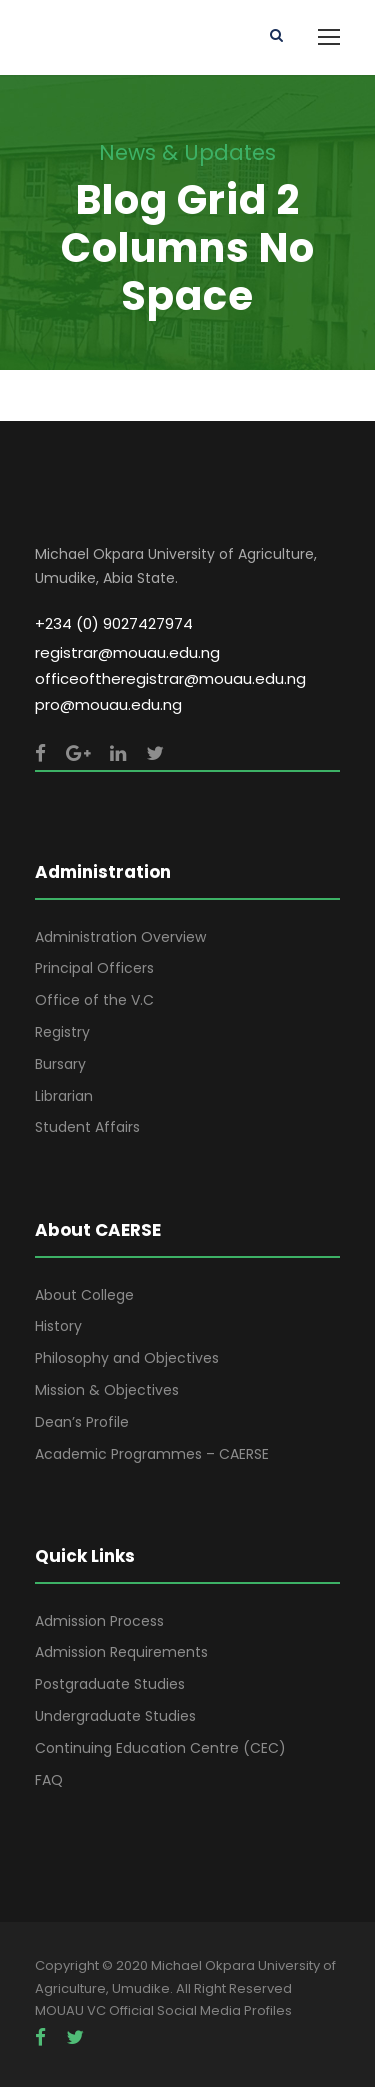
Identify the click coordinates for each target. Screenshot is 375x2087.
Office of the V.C (94, 1000)
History (58, 1326)
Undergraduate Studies (115, 1716)
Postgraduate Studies (110, 1684)
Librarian (64, 1096)
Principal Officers (94, 968)
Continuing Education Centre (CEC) (160, 1748)
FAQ (49, 1780)
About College (84, 1295)
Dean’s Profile (82, 1422)
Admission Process (99, 1621)
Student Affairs (87, 1127)
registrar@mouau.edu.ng (127, 652)
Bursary (60, 1064)
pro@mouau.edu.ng (108, 704)
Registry (62, 1032)
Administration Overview (120, 937)
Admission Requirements (121, 1652)
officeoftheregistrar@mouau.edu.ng (170, 678)
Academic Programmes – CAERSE (152, 1454)
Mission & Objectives (107, 1390)
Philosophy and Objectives (127, 1358)
